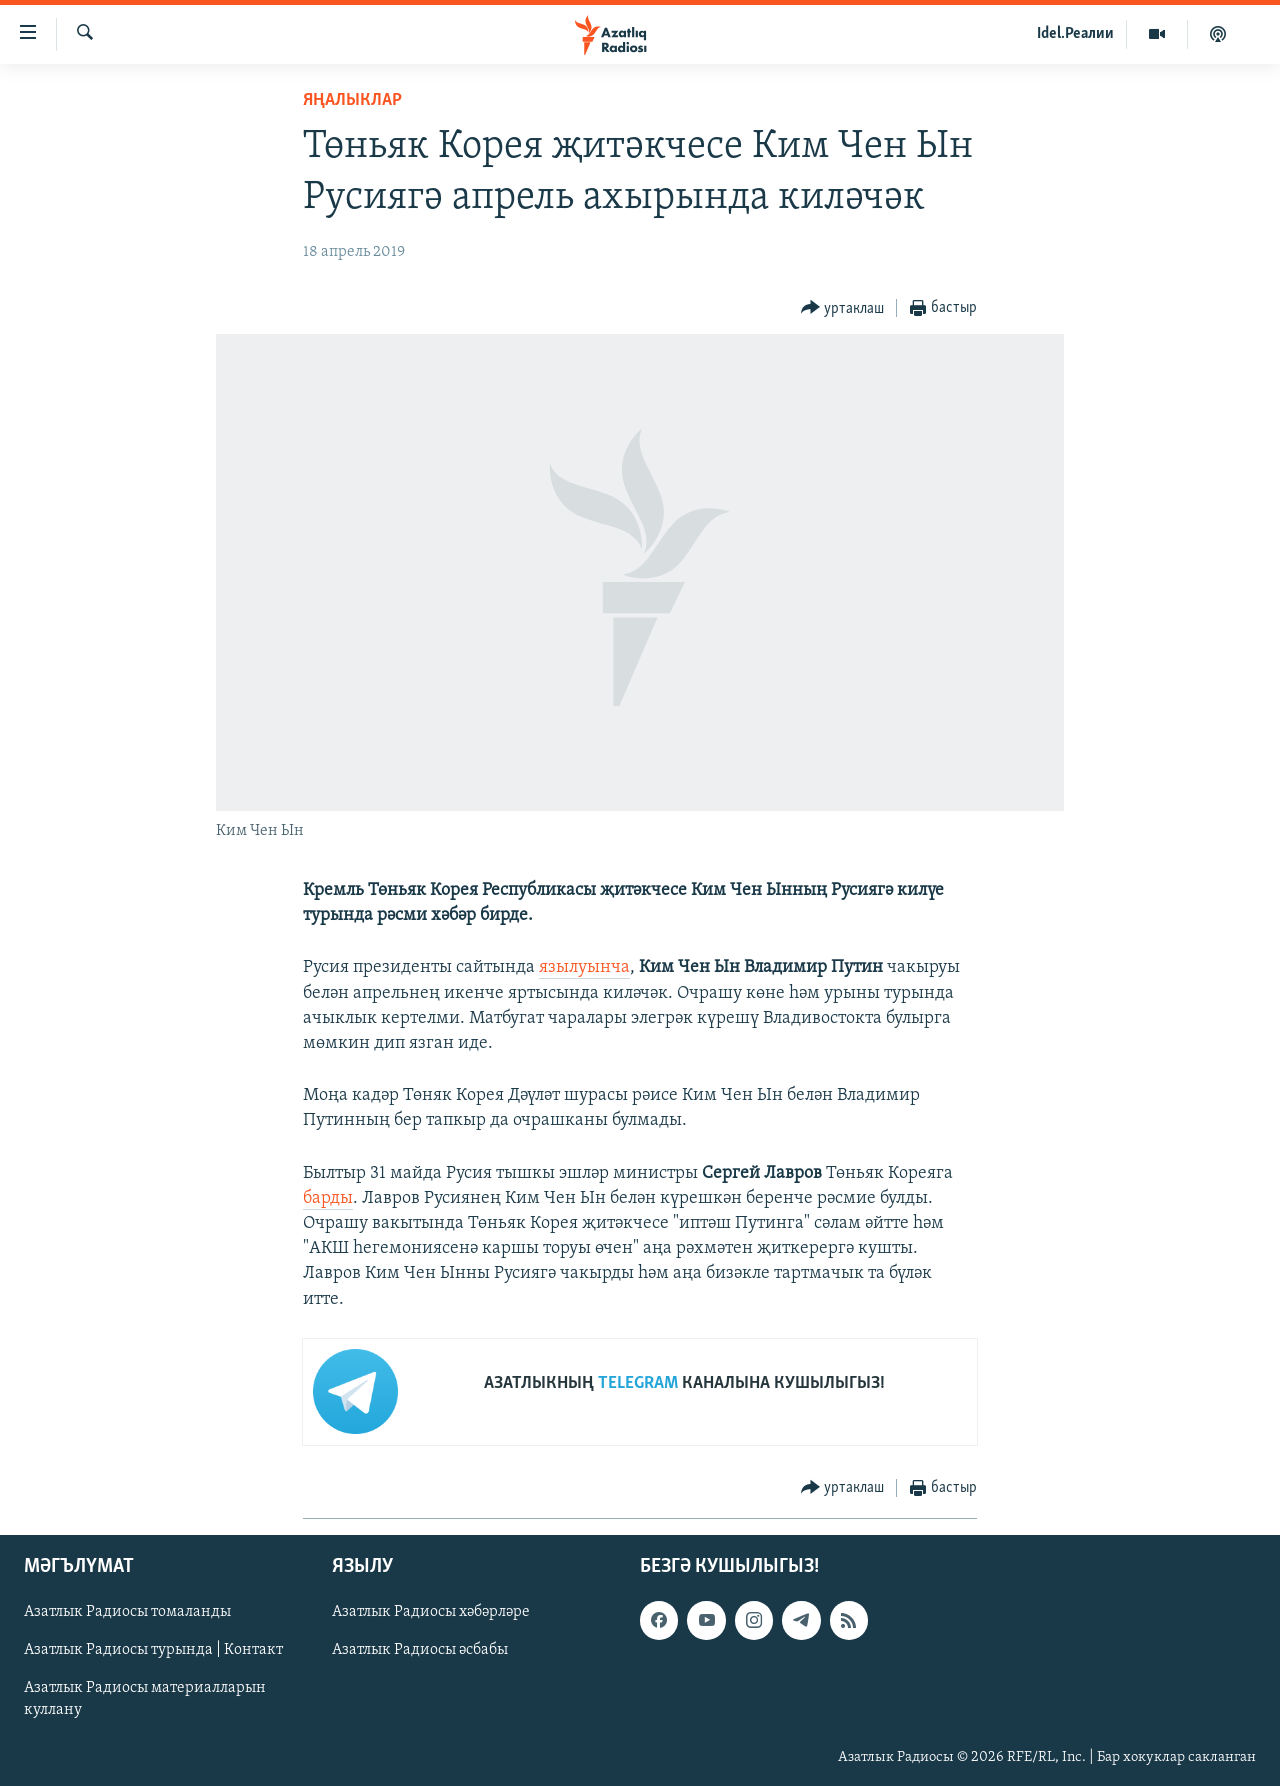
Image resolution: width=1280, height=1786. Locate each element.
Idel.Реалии (1075, 34)
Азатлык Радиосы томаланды (127, 1612)
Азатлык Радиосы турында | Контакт (153, 1650)
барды (328, 1198)
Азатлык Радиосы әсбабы (420, 1650)
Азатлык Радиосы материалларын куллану (145, 1699)
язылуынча (584, 967)
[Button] (843, 308)
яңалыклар (352, 100)
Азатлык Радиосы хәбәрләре (431, 1612)
